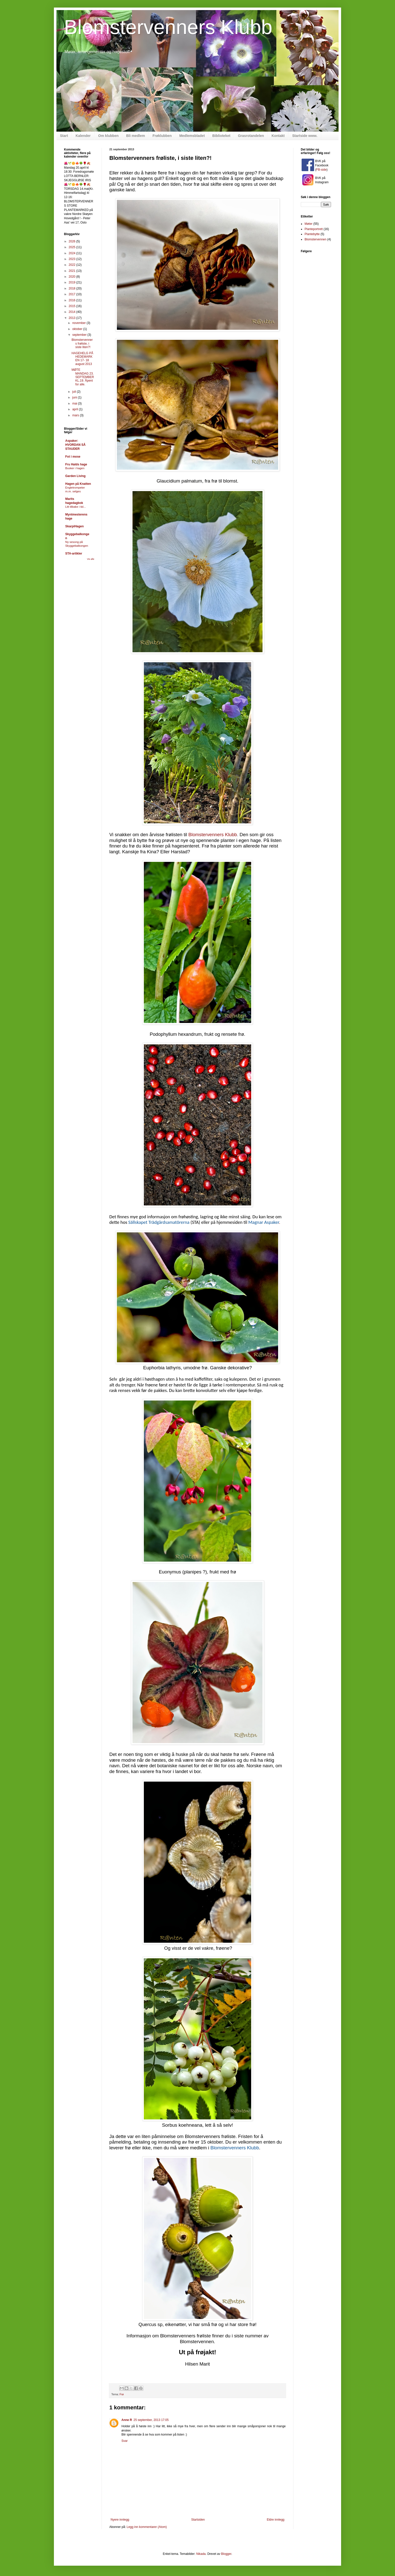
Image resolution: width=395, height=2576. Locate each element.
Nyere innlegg (120, 2519)
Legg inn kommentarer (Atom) (147, 2527)
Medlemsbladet (192, 136)
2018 (72, 288)
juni (75, 397)
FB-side (321, 169)
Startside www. (304, 136)
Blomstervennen (315, 239)
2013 (72, 318)
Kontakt (278, 136)
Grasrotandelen (251, 136)
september (79, 335)
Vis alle (90, 559)
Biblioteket (221, 136)
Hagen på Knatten (78, 484)
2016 (72, 300)
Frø (121, 2394)
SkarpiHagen (74, 526)
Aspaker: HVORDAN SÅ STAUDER (75, 445)
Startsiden (198, 2519)
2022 (72, 265)
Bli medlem (135, 136)
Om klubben (108, 136)
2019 (72, 282)
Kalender (83, 136)
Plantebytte (312, 234)
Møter (308, 224)
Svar (124, 2441)
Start (64, 136)
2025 (72, 247)
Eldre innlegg (275, 2519)
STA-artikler (73, 553)
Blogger (226, 2554)
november (79, 323)
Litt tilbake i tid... (75, 506)
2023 (72, 259)
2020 (72, 276)
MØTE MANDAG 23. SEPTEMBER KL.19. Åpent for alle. (83, 377)
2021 (72, 271)
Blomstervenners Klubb (168, 27)
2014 (72, 312)
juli (74, 391)
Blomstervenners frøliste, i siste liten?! (82, 343)
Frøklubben (162, 136)
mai (75, 403)
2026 (72, 241)
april (75, 409)
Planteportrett (314, 229)
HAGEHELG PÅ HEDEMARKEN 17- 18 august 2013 (82, 358)
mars (76, 415)
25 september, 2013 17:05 (151, 2420)
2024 (72, 253)
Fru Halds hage (76, 464)
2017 (72, 294)
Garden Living (75, 476)
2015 (72, 306)
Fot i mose (72, 456)
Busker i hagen (74, 468)
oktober (77, 329)
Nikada (201, 2554)
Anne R (126, 2420)
